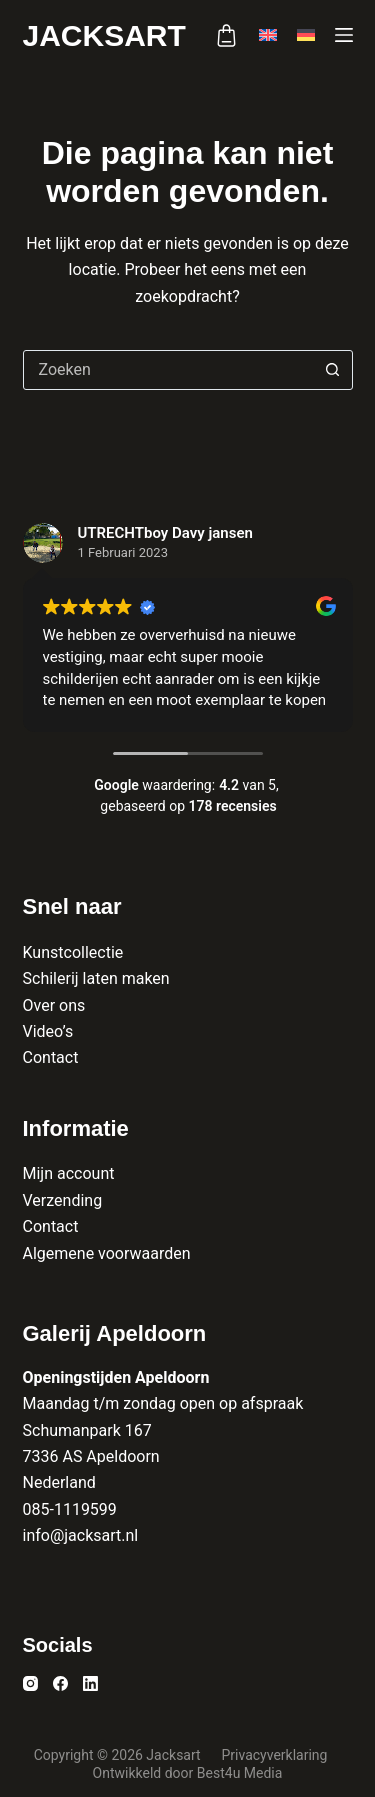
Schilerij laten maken (96, 978)
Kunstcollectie (73, 952)
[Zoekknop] (333, 370)
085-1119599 (70, 1509)
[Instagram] (30, 1683)
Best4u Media (240, 1773)
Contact (51, 1057)
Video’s (48, 1031)
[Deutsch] (306, 35)
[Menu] (344, 35)
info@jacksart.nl (81, 1535)
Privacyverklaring (275, 1755)
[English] (268, 35)
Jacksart (104, 35)
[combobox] (169, 370)
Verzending (63, 1200)
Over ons (54, 1005)
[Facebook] (60, 1683)
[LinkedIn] (90, 1683)
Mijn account (69, 1173)
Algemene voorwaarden (107, 1253)
